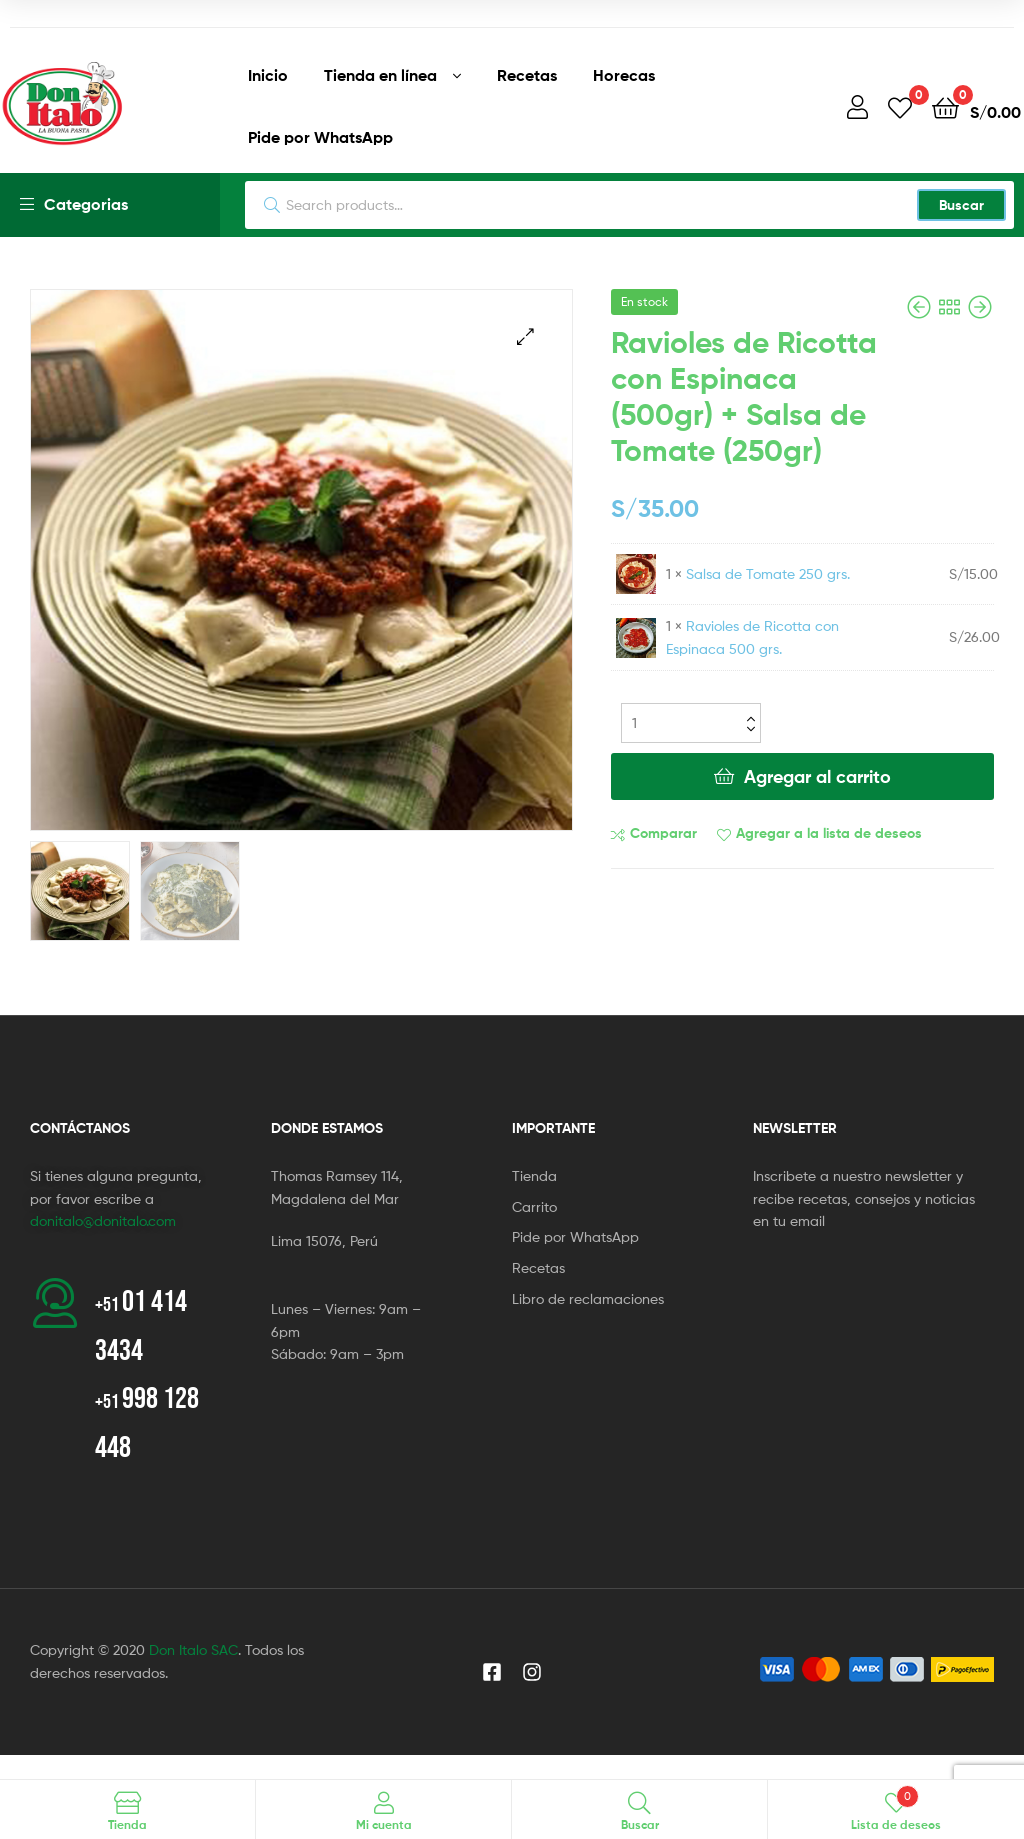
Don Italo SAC (193, 1649)
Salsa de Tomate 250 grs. (768, 573)
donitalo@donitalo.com (103, 1220)
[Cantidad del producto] (691, 723)
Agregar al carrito (817, 776)
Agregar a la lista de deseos (829, 833)
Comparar (663, 833)
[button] (525, 336)
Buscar (961, 205)
